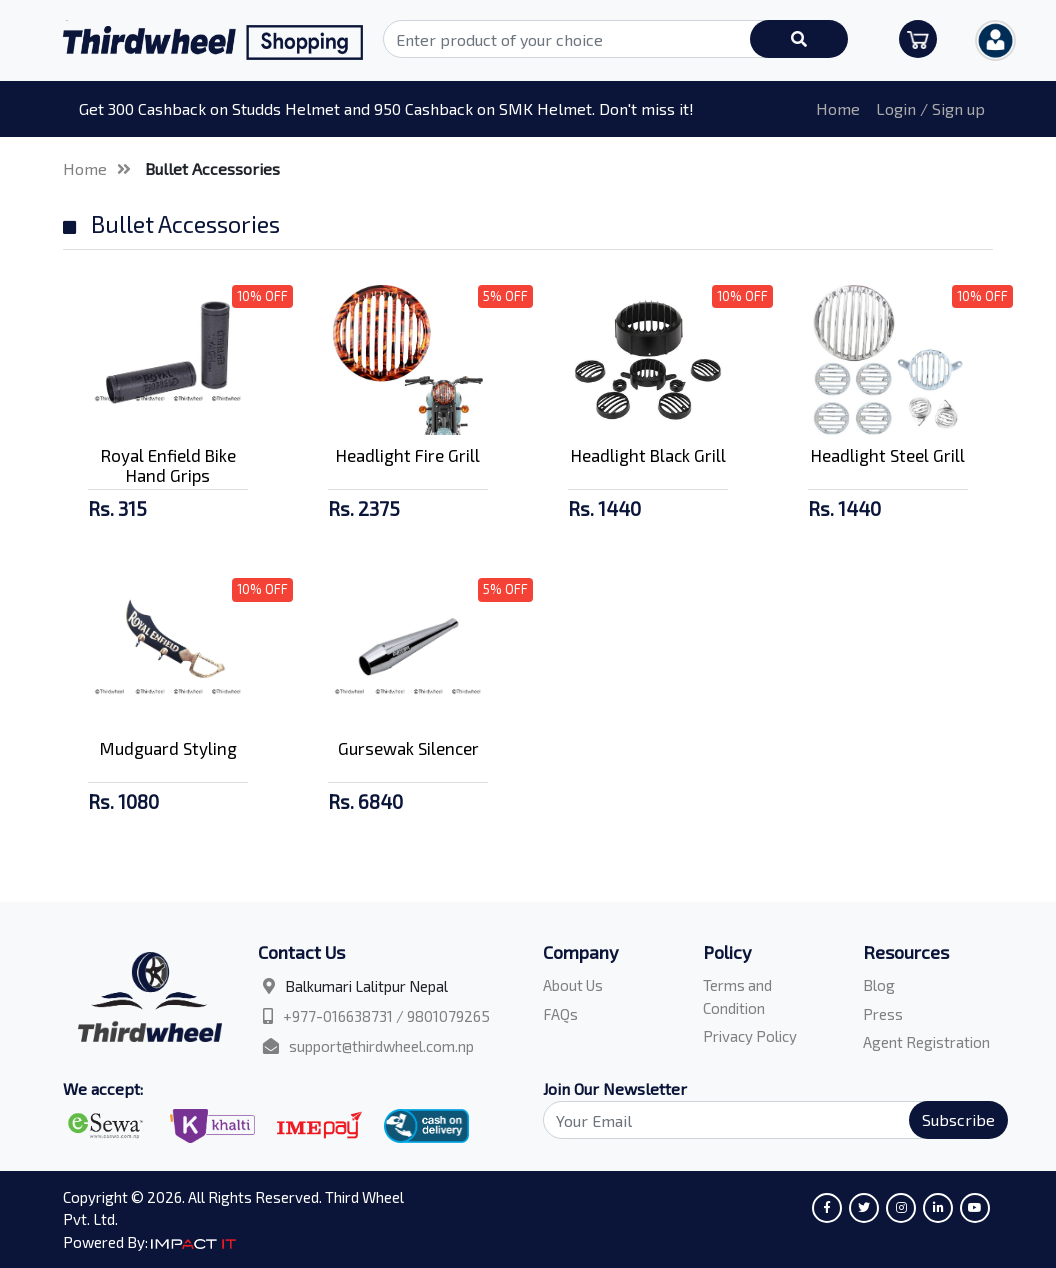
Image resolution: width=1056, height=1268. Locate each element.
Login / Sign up (930, 108)
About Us (573, 985)
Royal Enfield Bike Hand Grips (168, 465)
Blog (879, 985)
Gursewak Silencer (408, 748)
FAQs (560, 1014)
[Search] (764, 1120)
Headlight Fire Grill (408, 455)
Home (838, 108)
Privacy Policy (750, 1036)
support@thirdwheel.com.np (381, 1046)
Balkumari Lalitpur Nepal (366, 986)
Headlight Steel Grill (888, 455)
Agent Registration (926, 1042)
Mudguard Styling (168, 748)
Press (883, 1014)
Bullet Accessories (212, 168)
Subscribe (958, 1119)
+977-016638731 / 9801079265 (386, 1016)
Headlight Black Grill (648, 455)
